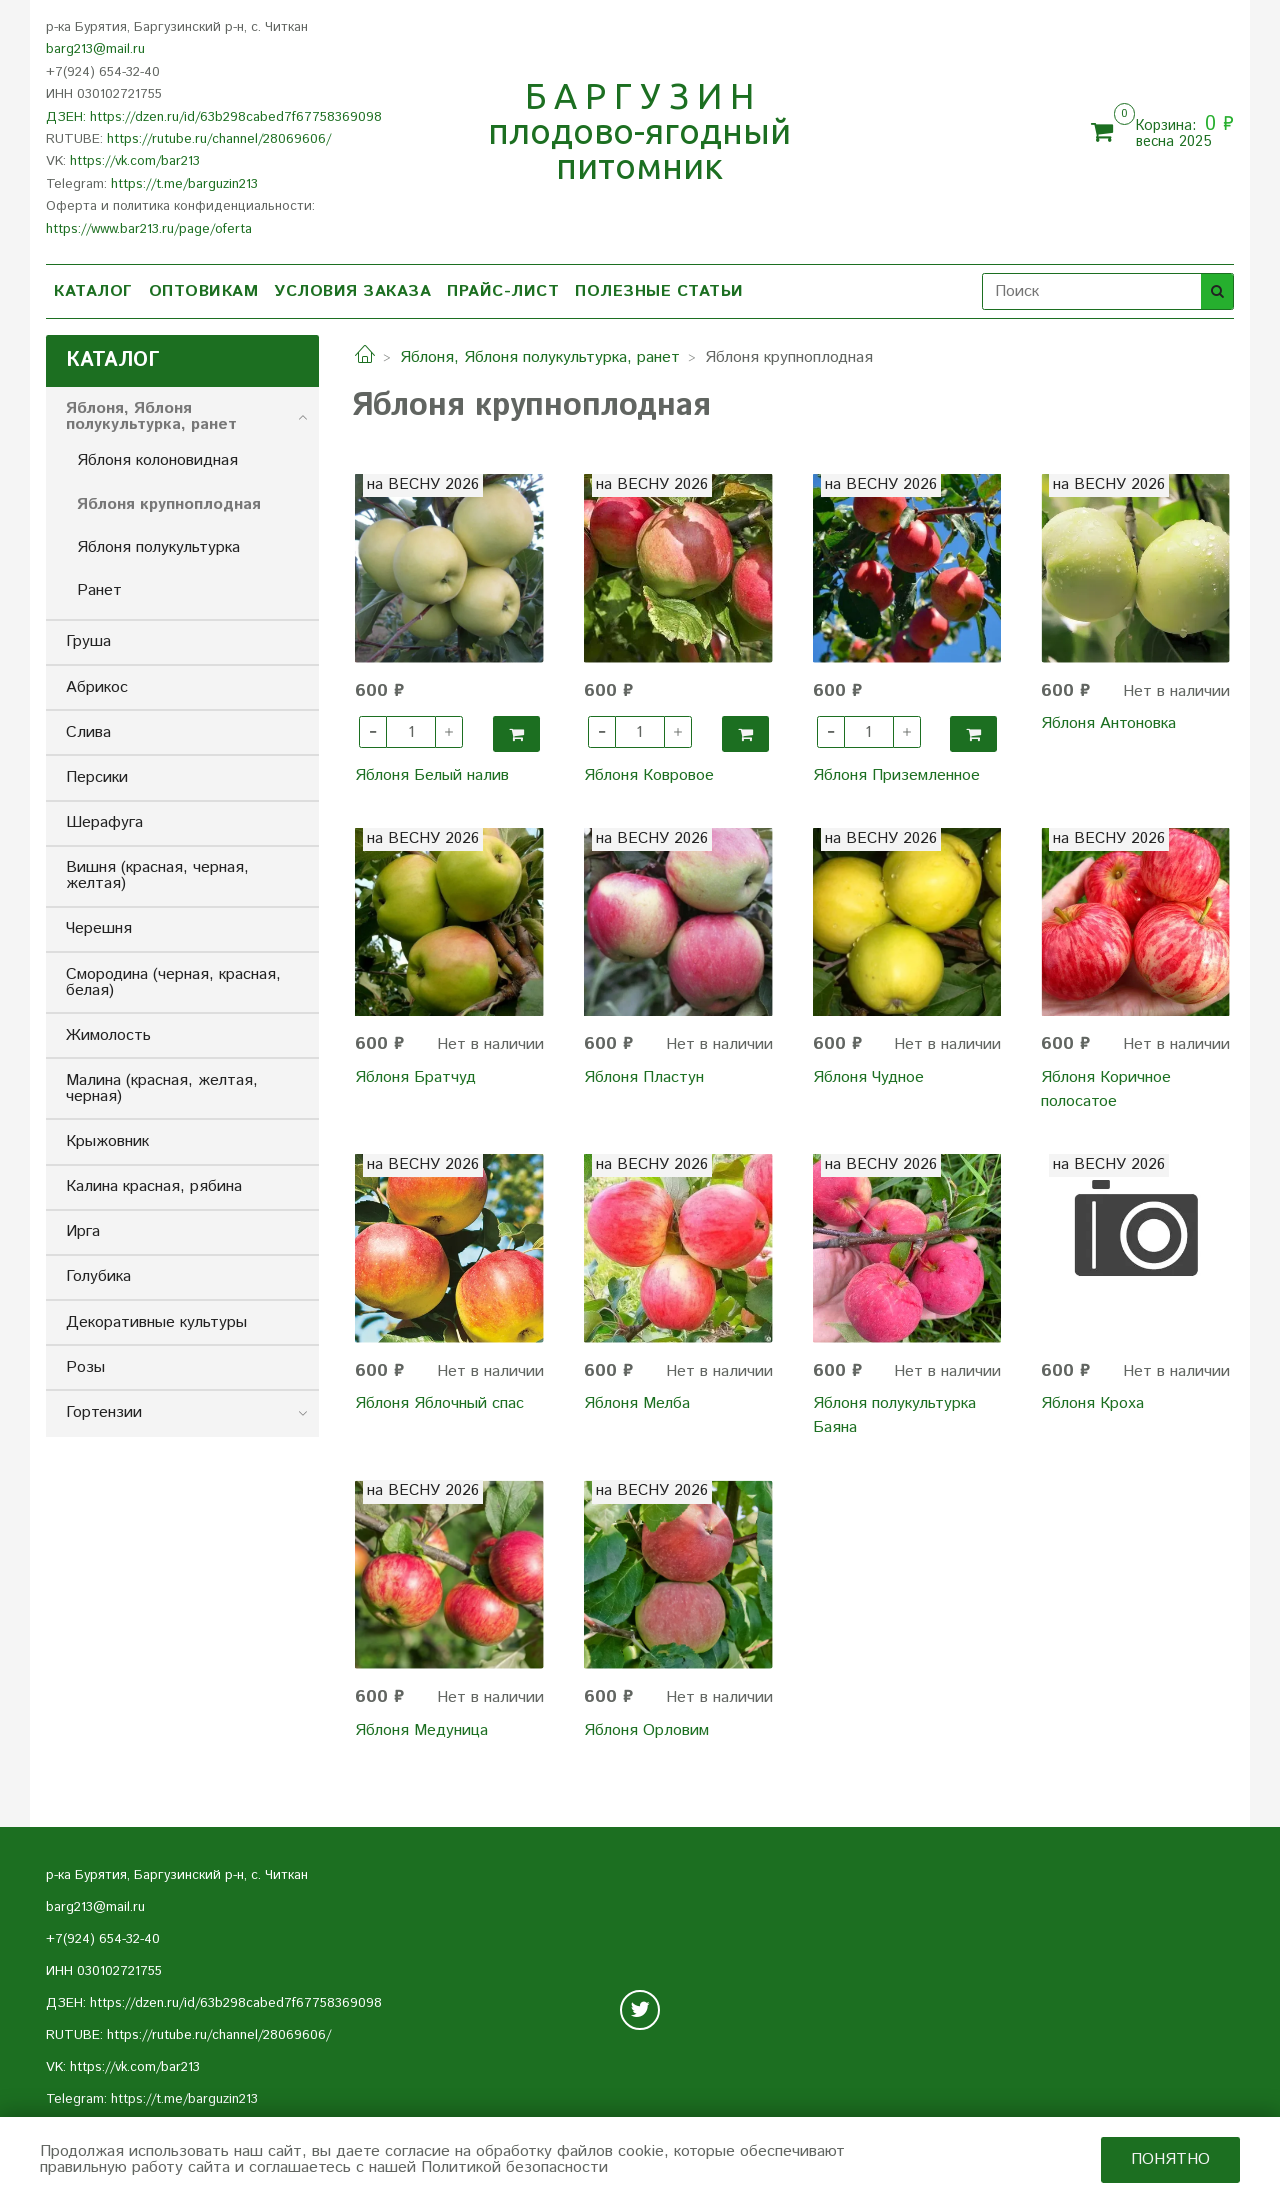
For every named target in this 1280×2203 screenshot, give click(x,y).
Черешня (99, 928)
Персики (97, 777)
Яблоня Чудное (868, 1077)
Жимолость (108, 1035)
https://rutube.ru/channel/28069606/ (219, 139)
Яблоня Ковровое (649, 775)
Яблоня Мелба (637, 1403)
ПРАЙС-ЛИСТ (503, 291)
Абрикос (97, 687)
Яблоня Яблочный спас (439, 1403)
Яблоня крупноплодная (169, 504)
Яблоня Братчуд (415, 1077)
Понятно (1170, 2159)
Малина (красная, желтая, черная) (162, 1088)
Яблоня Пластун (644, 1077)
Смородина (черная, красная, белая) (173, 982)
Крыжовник (107, 1141)
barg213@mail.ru (95, 49)
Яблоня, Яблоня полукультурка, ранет (540, 357)
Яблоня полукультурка (158, 547)
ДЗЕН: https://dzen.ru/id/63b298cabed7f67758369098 (214, 117)
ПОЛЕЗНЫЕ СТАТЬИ (659, 291)
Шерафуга (104, 822)
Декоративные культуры (156, 1322)
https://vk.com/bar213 (135, 161)
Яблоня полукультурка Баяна (894, 1415)
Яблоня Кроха (1092, 1403)
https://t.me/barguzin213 (184, 184)
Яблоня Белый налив (432, 775)
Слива (88, 732)
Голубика (98, 1276)
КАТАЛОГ (93, 291)
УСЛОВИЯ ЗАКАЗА (352, 291)
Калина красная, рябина (154, 1186)
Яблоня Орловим (646, 1730)
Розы (85, 1367)
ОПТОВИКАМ (204, 291)
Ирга (83, 1231)
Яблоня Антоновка (1108, 723)
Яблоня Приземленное (896, 775)
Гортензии (104, 1412)
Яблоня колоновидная (157, 460)
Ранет (99, 590)
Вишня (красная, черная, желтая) (157, 875)
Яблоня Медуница (421, 1730)
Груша (88, 641)
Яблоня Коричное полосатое (1106, 1089)
